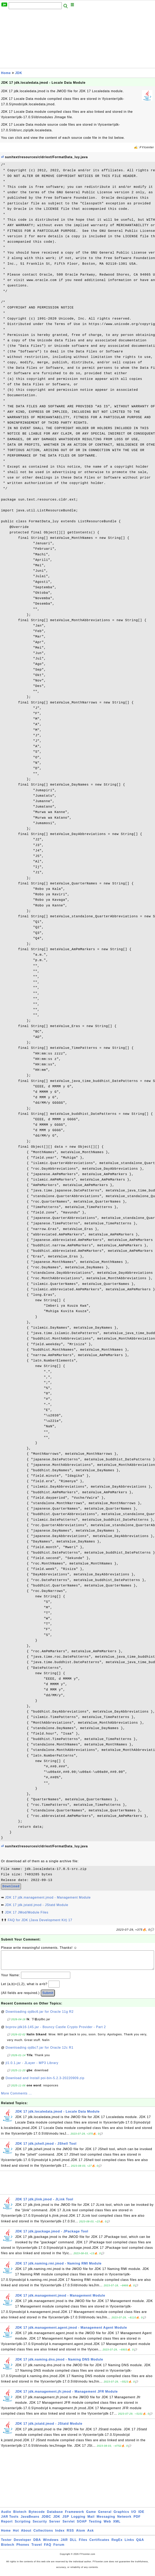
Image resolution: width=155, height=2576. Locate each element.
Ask (90, 2534)
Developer (22, 2544)
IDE (141, 2515)
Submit (47, 1997)
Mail (90, 2520)
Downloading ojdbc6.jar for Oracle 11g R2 (40, 2015)
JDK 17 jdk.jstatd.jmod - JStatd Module (36, 1905)
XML (116, 2525)
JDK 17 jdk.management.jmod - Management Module (48, 1897)
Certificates (99, 2544)
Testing (95, 2525)
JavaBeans (30, 2520)
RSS (70, 2534)
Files (83, 2544)
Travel (36, 2548)
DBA (37, 2544)
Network (124, 2520)
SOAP (82, 2525)
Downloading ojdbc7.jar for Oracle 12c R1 (39, 2051)
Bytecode (37, 2515)
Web (107, 2525)
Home (6, 73)
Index (60, 2534)
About (26, 2534)
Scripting (22, 2525)
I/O (133, 2515)
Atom (80, 2534)
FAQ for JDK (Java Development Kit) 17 (40, 1920)
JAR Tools (10, 2520)
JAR (64, 2544)
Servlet (69, 2525)
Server (54, 2525)
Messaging (106, 2520)
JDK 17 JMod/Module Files (26, 1912)
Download (11, 1886)
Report (7, 2525)
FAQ (47, 2548)
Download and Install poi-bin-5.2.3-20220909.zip (45, 2082)
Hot (16, 2534)
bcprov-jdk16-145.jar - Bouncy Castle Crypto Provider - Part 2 (56, 2031)
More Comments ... (16, 2097)
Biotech (20, 2515)
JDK (18, 73)
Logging (78, 2520)
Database (55, 2515)
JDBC (46, 2520)
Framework (74, 2515)
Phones (22, 2548)
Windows (51, 2544)
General (105, 2515)
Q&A (140, 2544)
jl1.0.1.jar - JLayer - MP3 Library (32, 2067)
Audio (6, 2515)
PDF (137, 2520)
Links (129, 2544)
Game (91, 2515)
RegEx (117, 2544)
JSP (65, 2520)
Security (40, 2525)
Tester (6, 2544)
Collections (43, 2534)
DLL (73, 2544)
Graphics (121, 2515)
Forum (58, 2548)
